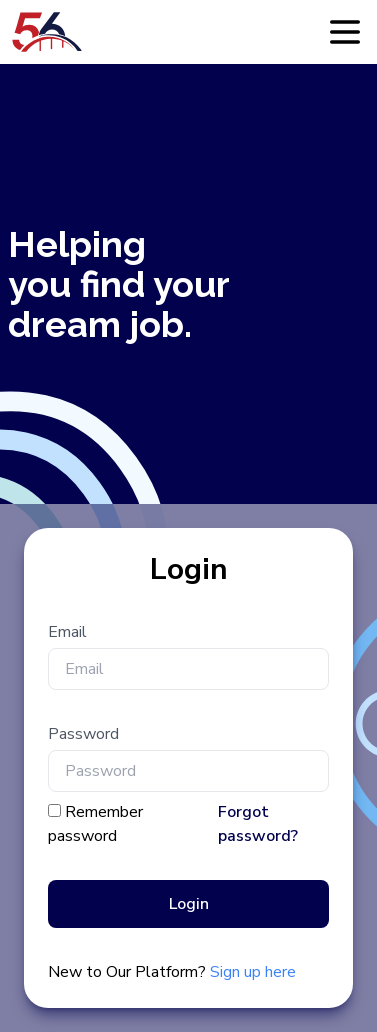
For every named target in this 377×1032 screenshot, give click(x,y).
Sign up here (253, 972)
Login (189, 904)
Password (83, 734)
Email (67, 632)
